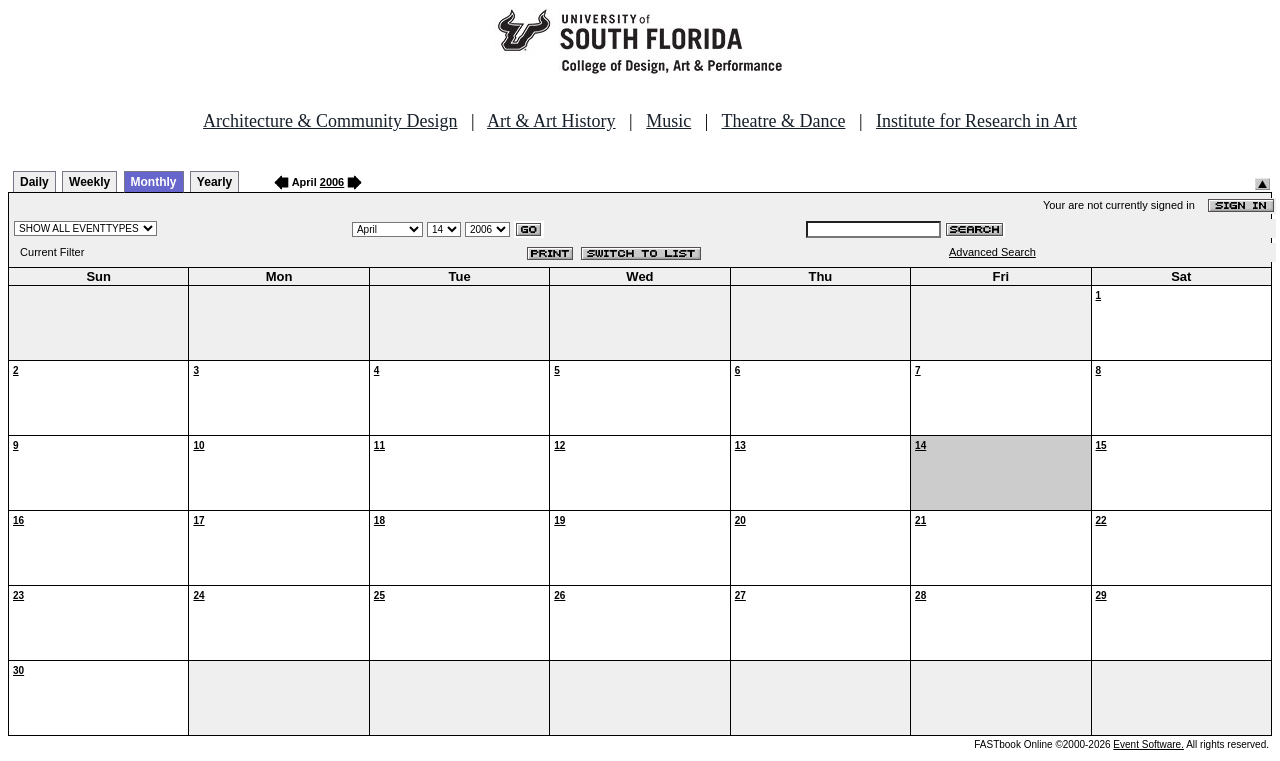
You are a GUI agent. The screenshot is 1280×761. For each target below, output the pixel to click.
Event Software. (1148, 744)
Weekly (89, 182)
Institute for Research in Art (976, 121)
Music (668, 121)
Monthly (154, 182)
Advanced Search (992, 252)
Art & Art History (551, 121)
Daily (34, 182)
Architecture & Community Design (330, 121)
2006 (332, 182)
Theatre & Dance (783, 121)
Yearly (214, 182)
